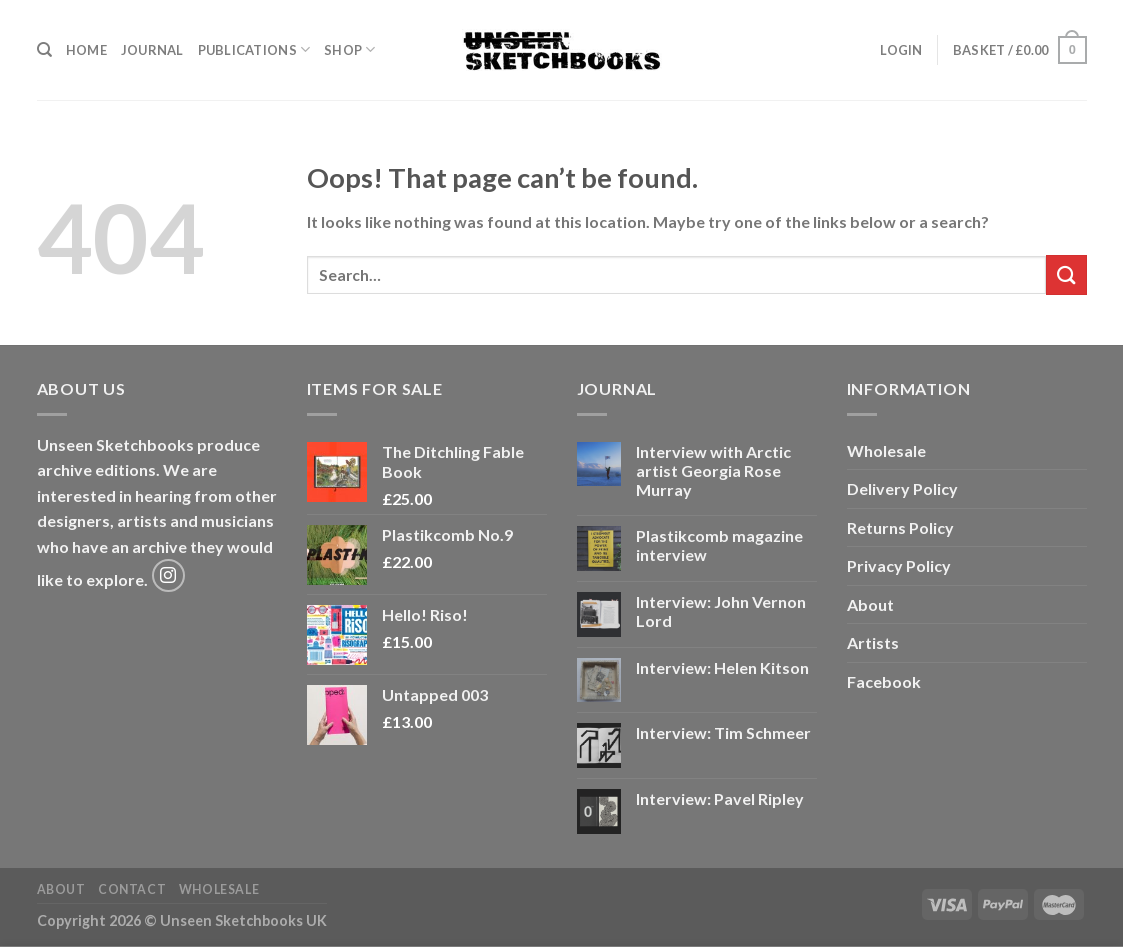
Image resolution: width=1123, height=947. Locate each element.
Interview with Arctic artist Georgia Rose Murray (713, 470)
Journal (152, 50)
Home (86, 50)
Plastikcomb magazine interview (719, 545)
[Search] (44, 50)
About (870, 604)
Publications (254, 49)
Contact (132, 889)
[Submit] (1066, 274)
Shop (349, 49)
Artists (873, 642)
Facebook (884, 681)
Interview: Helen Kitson (722, 667)
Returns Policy (900, 527)
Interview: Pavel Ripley (720, 798)
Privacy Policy (899, 565)
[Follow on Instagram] (168, 575)
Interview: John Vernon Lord (721, 611)
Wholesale (886, 450)
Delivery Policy (902, 488)
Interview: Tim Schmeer (723, 732)
